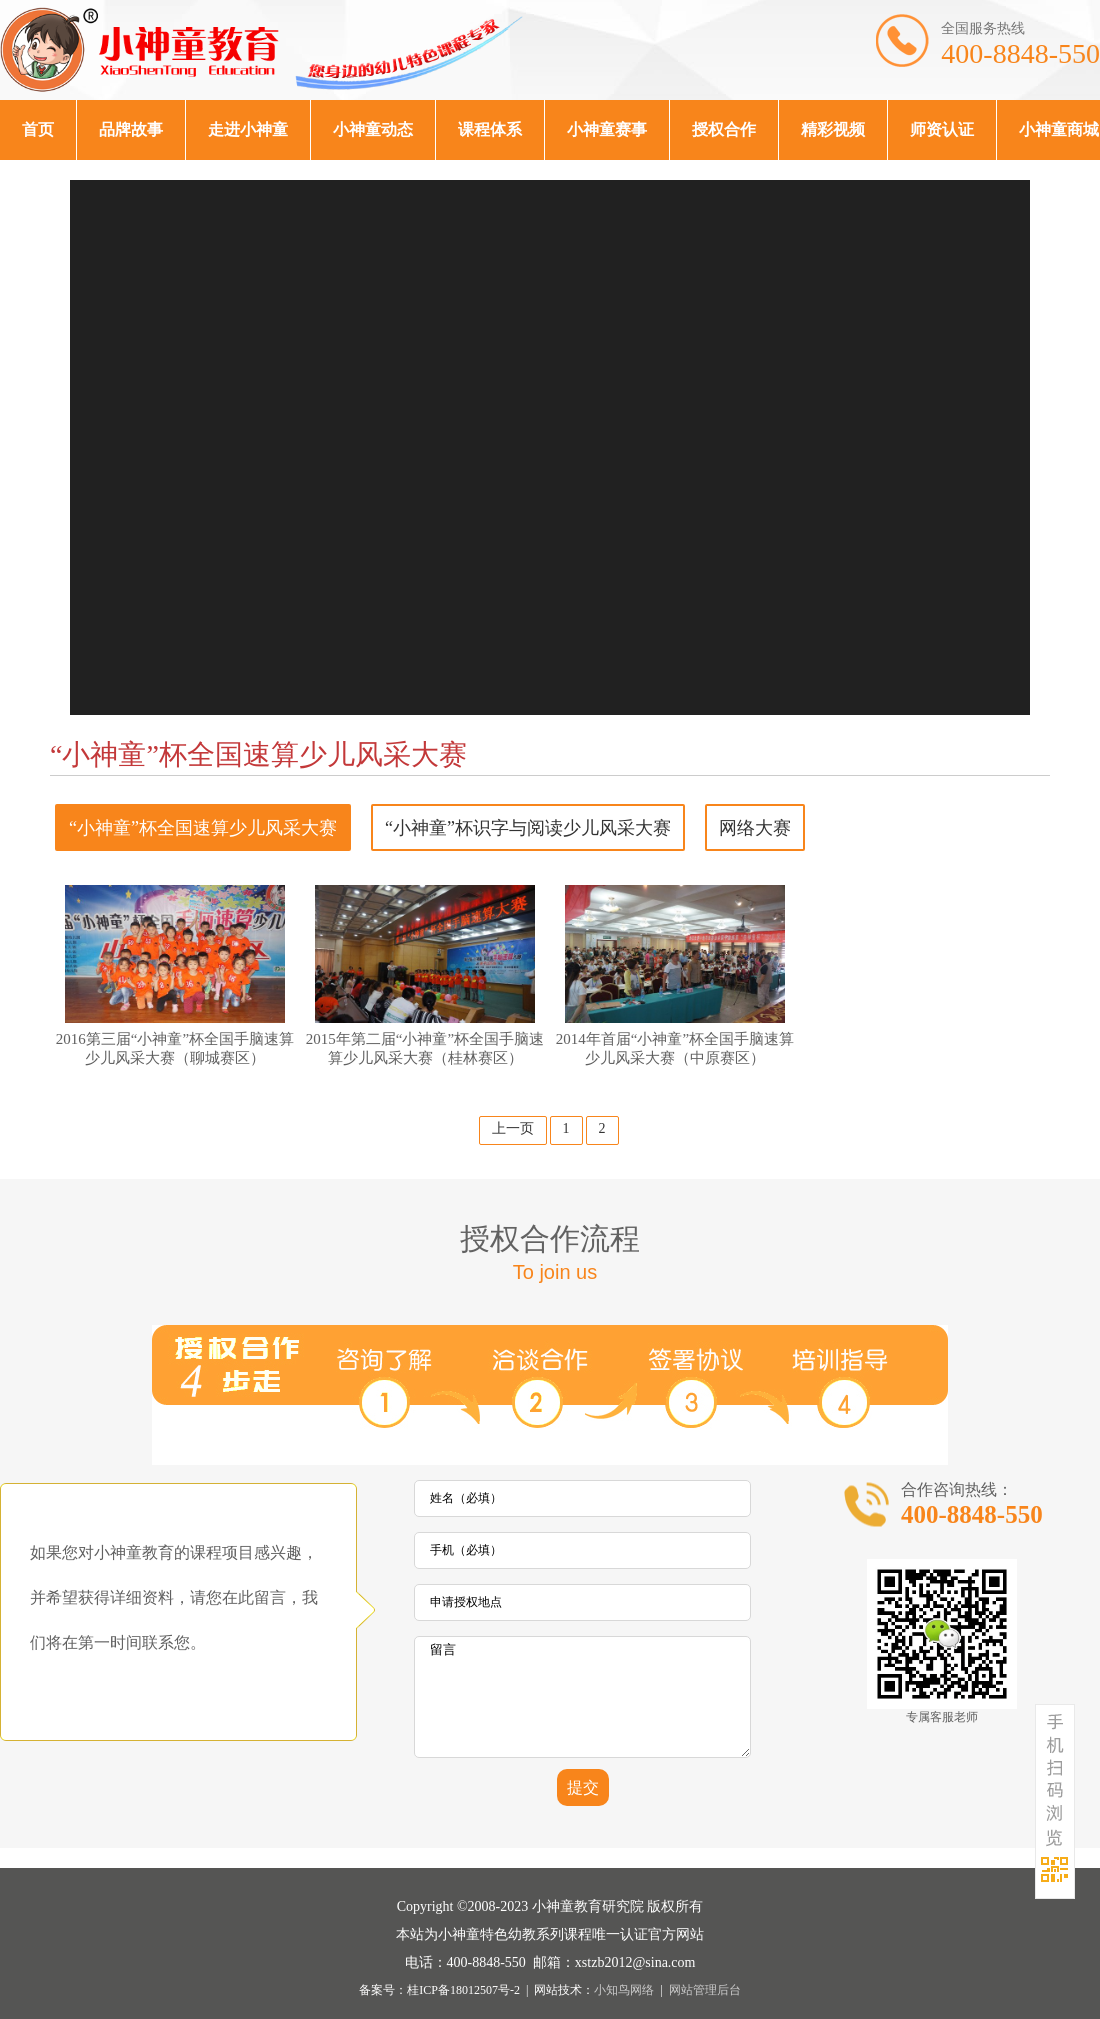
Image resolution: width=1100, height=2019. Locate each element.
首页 (38, 129)
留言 (582, 1697)
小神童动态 (373, 129)
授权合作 (724, 129)
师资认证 (942, 129)
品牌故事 (131, 129)
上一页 (513, 1128)
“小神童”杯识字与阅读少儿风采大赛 (528, 828)
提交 (583, 1787)
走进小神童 (248, 129)
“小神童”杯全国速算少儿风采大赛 (203, 828)
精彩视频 (833, 129)
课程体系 (490, 129)
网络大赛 (755, 828)
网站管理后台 (705, 1990)
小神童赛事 (607, 129)
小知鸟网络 (624, 1990)
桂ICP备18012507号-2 (463, 1990)
